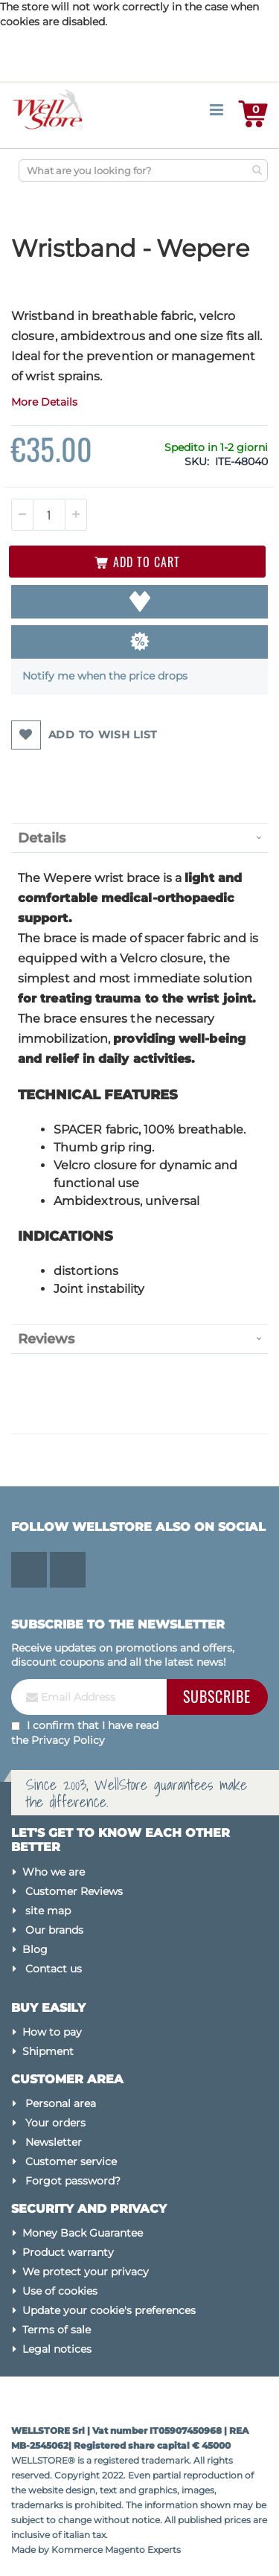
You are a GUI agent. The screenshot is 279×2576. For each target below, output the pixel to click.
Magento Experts (143, 2549)
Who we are (53, 1872)
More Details (44, 402)
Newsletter (53, 2142)
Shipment (48, 2051)
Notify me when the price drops (104, 676)
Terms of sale (56, 2329)
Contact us (53, 1968)
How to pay (52, 2032)
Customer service (71, 2161)
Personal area (60, 2103)
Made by (31, 2549)
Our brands (54, 1930)
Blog (35, 1949)
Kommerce (77, 2549)
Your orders (55, 2122)
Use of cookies (59, 2291)
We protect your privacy (85, 2271)
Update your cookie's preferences (109, 2310)
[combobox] (143, 170)
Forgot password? (73, 2180)
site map (48, 1910)
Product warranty (68, 2252)
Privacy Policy (68, 1740)
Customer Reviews (74, 1891)
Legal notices (57, 2349)
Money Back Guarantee (82, 2233)
